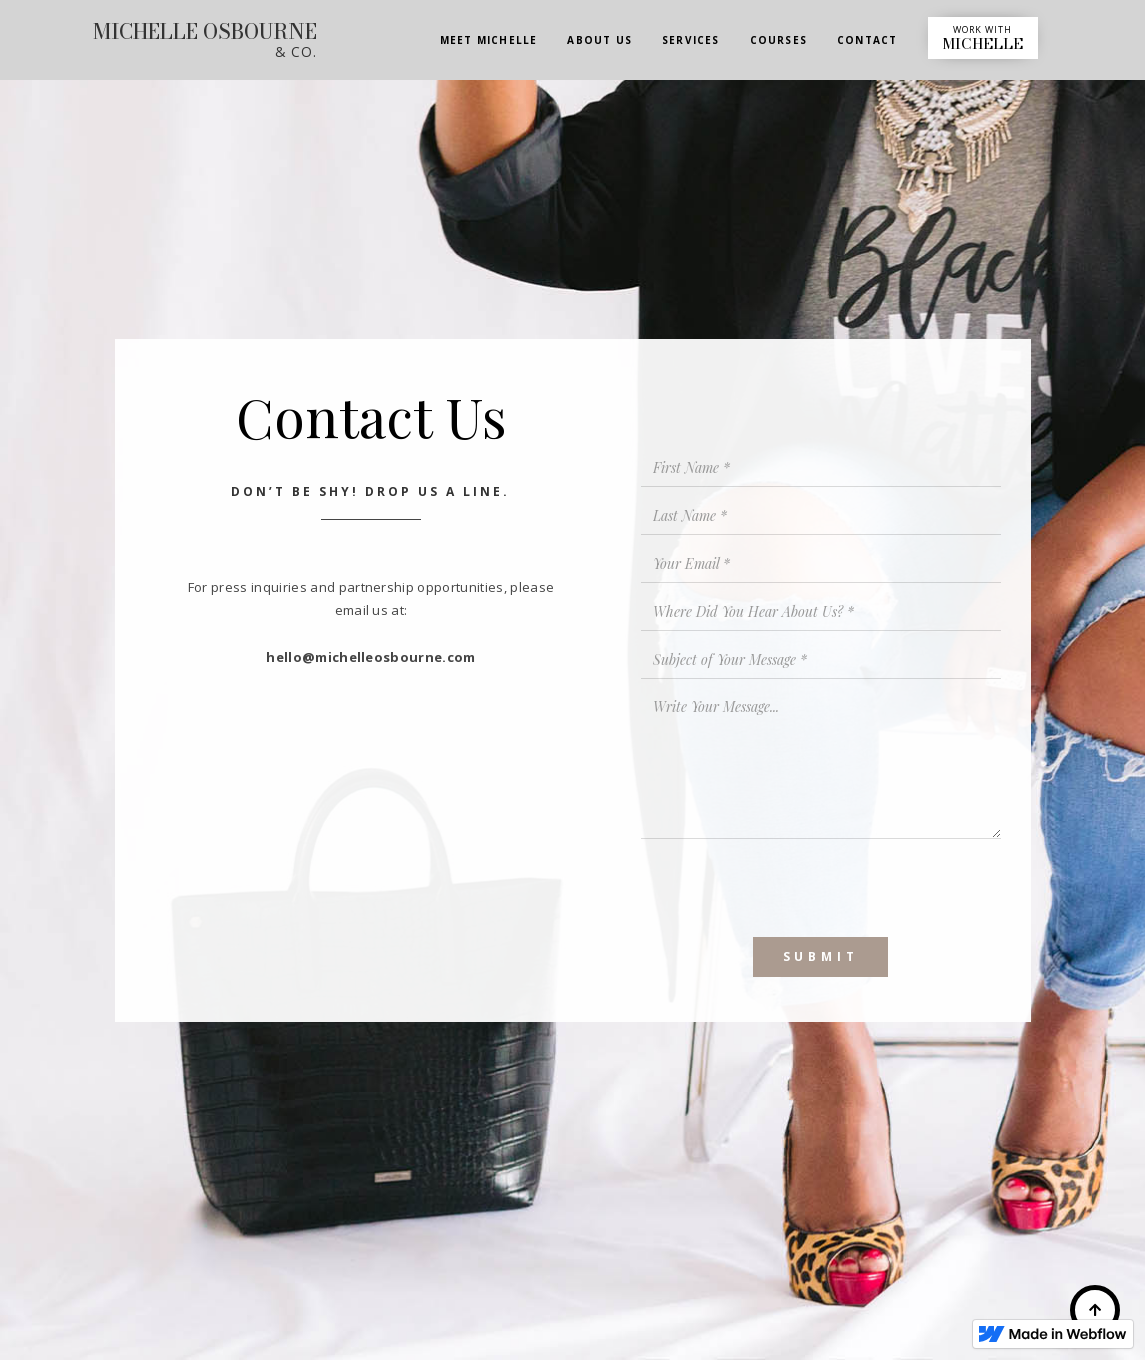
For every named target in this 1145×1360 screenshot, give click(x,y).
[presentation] (793, 888)
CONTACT (867, 40)
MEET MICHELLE (489, 40)
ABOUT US (599, 40)
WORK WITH (983, 39)
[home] (205, 42)
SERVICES (691, 40)
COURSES (778, 40)
